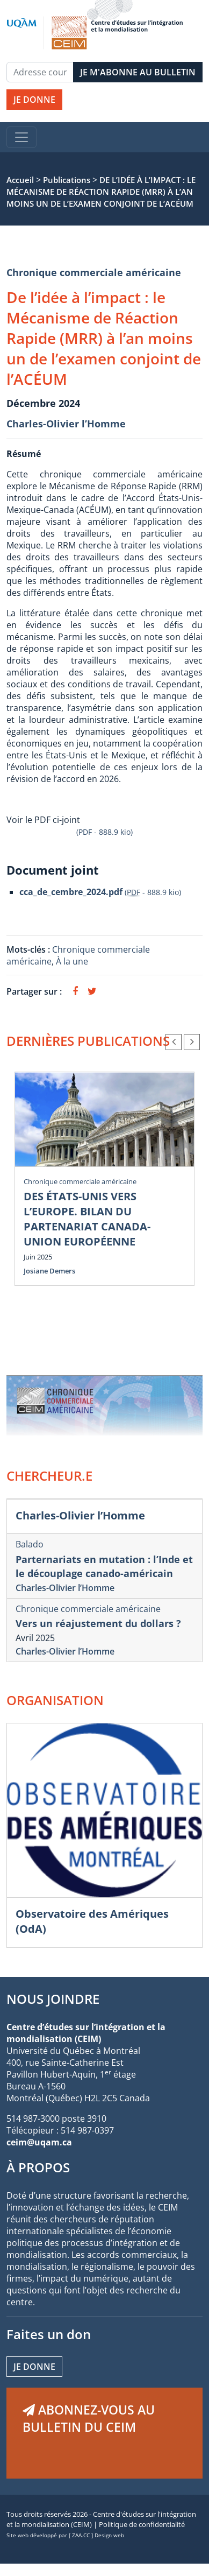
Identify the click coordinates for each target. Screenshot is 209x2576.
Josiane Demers (49, 1271)
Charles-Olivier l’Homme (66, 423)
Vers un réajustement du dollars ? (98, 1623)
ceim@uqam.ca (39, 2142)
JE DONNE (34, 99)
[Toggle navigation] (21, 137)
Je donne (34, 2367)
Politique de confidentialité (142, 2524)
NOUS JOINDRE (52, 1999)
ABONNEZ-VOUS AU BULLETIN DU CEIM (89, 2418)
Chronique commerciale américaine (93, 272)
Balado (30, 1544)
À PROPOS (38, 2167)
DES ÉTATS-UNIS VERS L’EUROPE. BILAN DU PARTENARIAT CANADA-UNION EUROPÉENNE (87, 1219)
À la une (73, 961)
